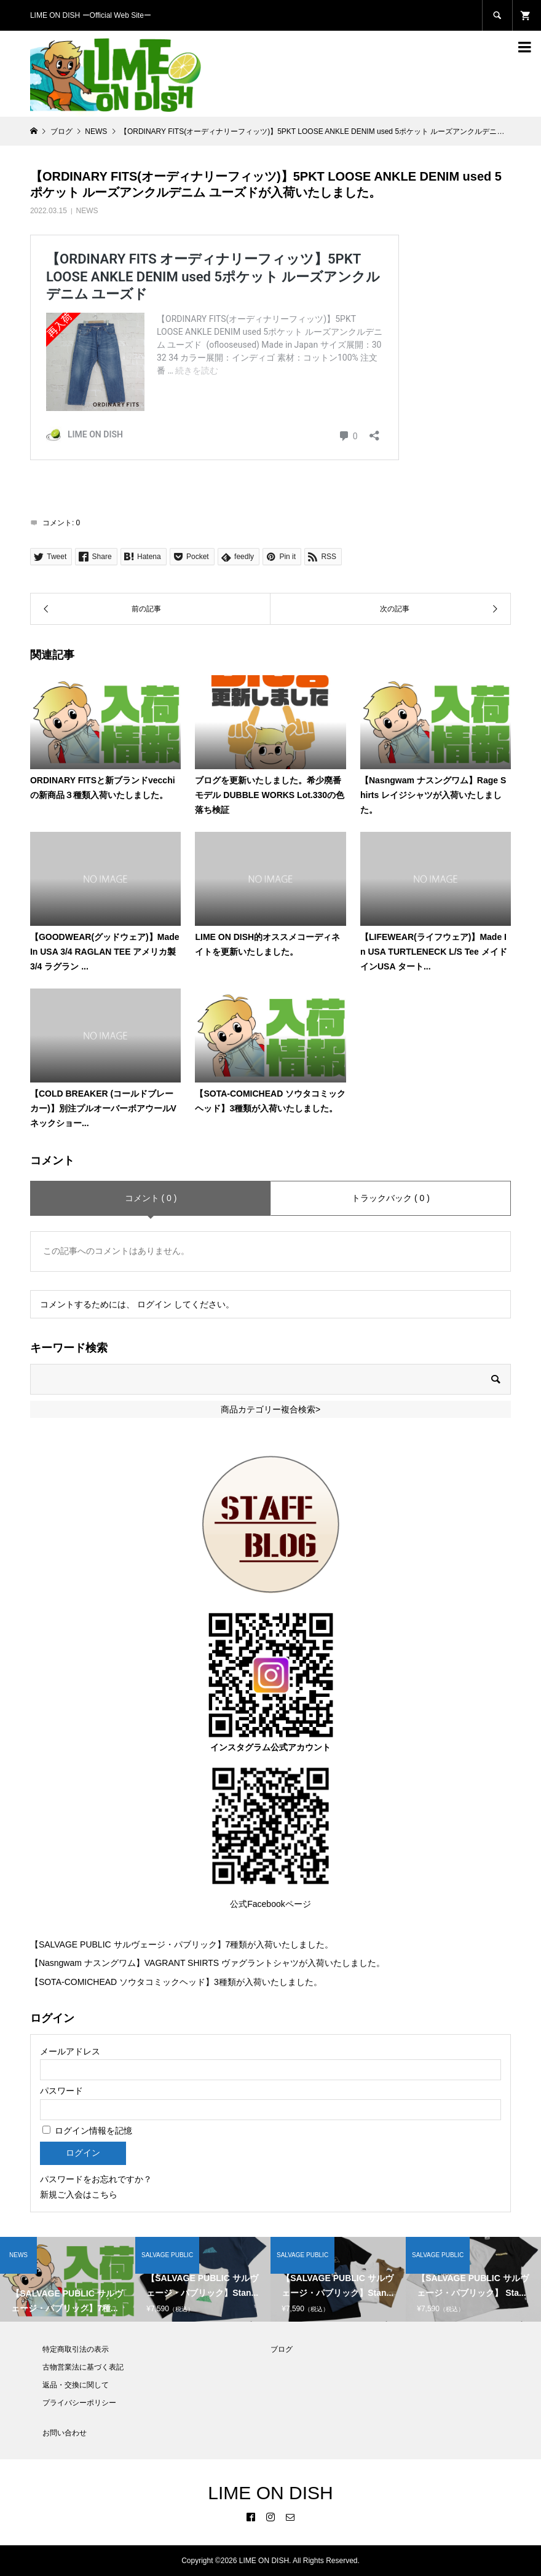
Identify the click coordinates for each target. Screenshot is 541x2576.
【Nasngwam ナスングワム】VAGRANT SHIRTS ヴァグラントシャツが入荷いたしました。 (207, 1963)
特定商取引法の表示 (75, 2349)
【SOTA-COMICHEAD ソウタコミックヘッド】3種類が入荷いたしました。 (176, 1982)
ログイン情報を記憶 (87, 2131)
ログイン (154, 1304)
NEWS (87, 210)
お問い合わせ (64, 2433)
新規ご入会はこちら (78, 2194)
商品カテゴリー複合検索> (270, 1409)
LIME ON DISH (270, 2493)
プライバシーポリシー (79, 2402)
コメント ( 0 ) (151, 1198)
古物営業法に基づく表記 (83, 2367)
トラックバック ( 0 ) (391, 1198)
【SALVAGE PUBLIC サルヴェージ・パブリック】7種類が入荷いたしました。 (181, 1944)
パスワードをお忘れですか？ (96, 2179)
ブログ (281, 2349)
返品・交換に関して (75, 2385)
